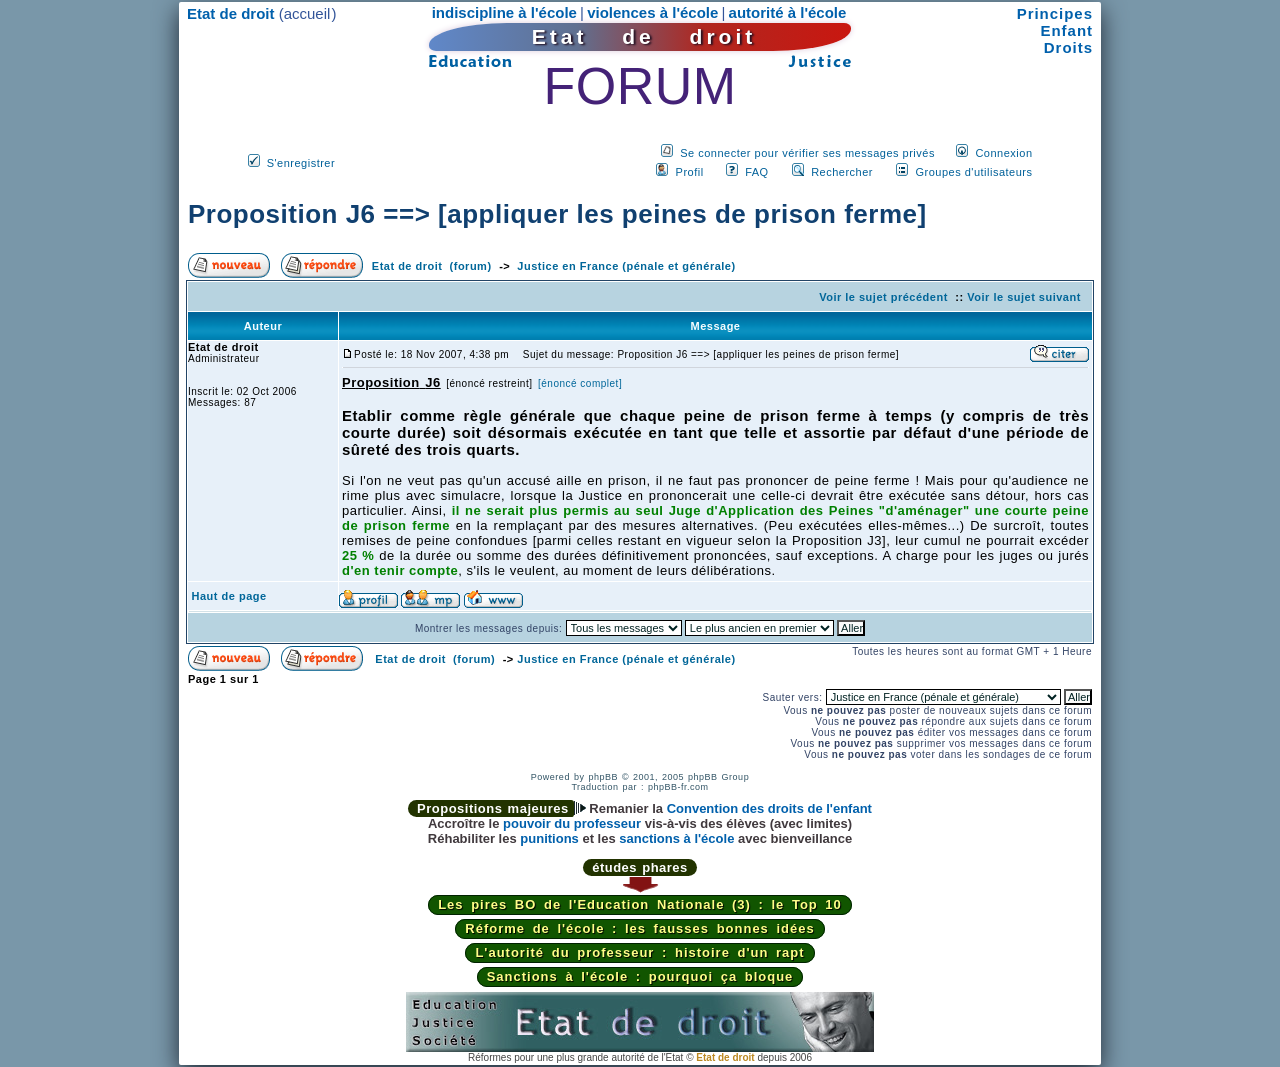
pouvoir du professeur (572, 823)
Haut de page (229, 596)
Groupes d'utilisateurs (973, 172)
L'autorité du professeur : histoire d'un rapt (639, 952)
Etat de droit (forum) (432, 266)
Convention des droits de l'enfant (769, 808)
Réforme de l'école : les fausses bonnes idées (639, 928)
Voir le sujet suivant (1024, 297)
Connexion (1003, 153)
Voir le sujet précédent (883, 297)
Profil (690, 172)
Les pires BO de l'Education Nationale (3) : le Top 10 (640, 904)
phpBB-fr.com (678, 787)
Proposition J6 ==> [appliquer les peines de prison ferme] (557, 214)
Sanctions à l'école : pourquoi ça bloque (640, 976)
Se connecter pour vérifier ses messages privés (807, 153)
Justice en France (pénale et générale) (626, 266)
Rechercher (842, 172)
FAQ (757, 172)
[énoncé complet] (580, 383)
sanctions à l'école (676, 838)
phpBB (603, 777)
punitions (549, 838)
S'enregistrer (301, 163)
